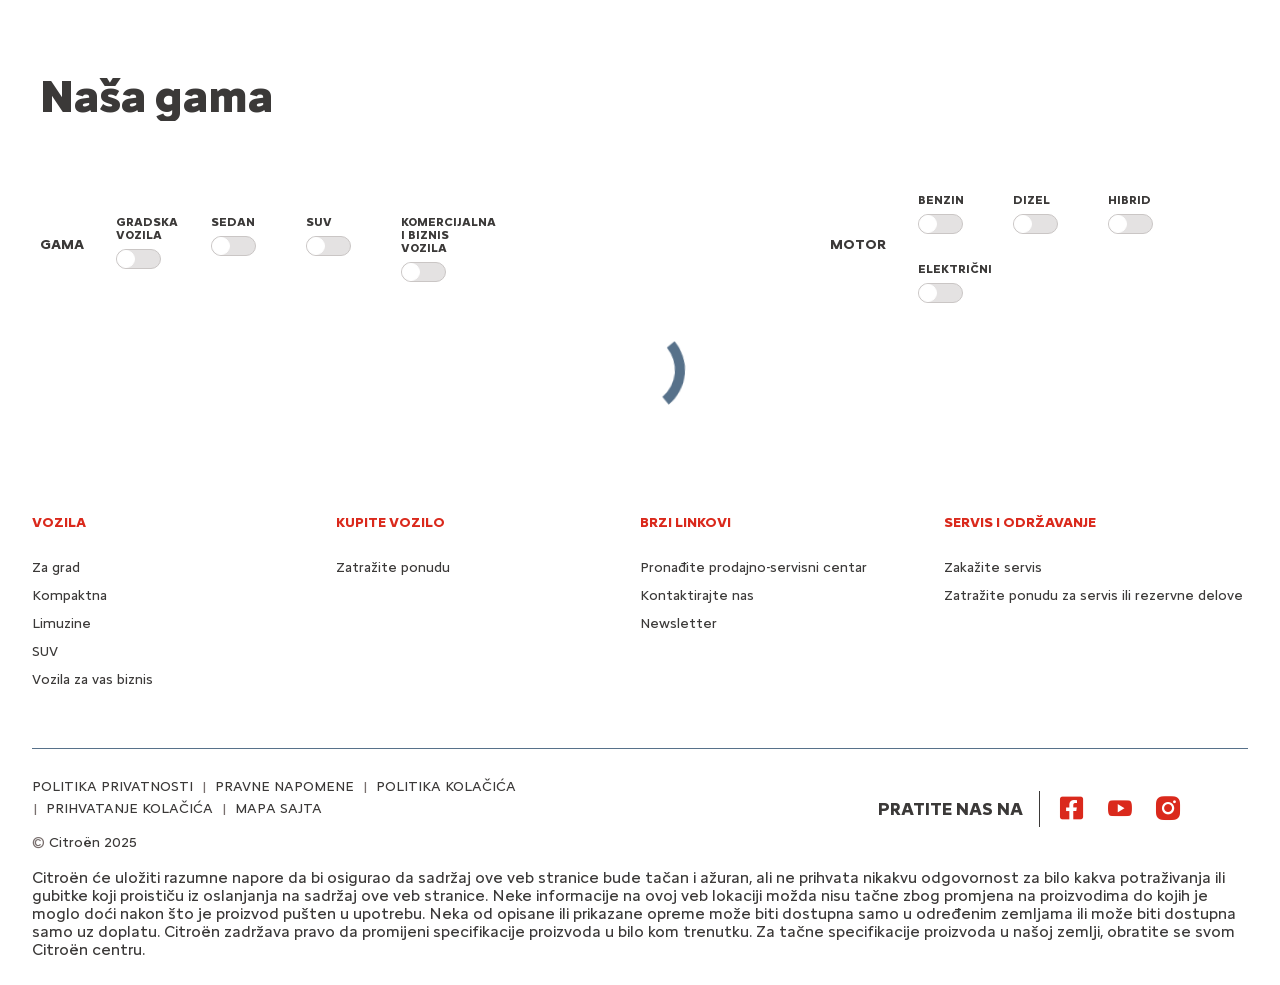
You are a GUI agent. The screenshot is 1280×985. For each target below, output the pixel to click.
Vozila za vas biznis (92, 679)
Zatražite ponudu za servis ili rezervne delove (1093, 595)
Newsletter (678, 623)
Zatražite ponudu (393, 567)
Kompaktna (69, 595)
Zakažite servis (993, 567)
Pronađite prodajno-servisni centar (753, 567)
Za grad (56, 567)
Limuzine (61, 623)
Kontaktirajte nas (697, 595)
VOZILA (59, 522)
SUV (45, 651)
